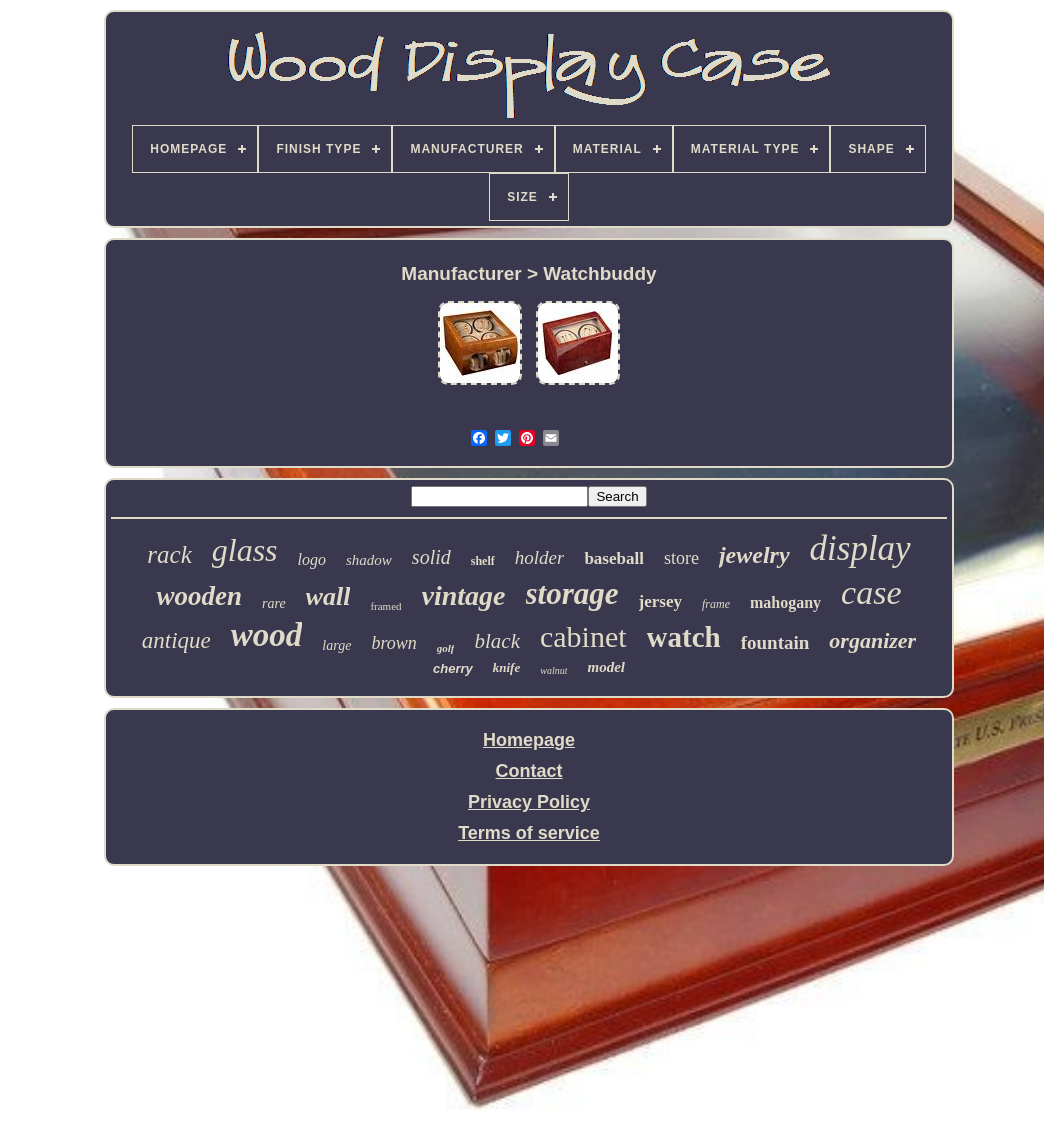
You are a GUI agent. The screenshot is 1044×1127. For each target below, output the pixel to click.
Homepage (529, 740)
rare (274, 603)
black (496, 641)
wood (267, 635)
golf (446, 648)
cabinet (583, 636)
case (871, 592)
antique (176, 640)
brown (393, 643)
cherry (453, 668)
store (681, 558)
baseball (614, 558)
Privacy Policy (529, 802)
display (860, 548)
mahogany (785, 602)
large (336, 645)
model (606, 667)
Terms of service (529, 833)
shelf (483, 561)
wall (328, 596)
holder (540, 557)
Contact (529, 771)
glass (245, 550)
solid (431, 557)
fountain (775, 642)
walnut (553, 670)
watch (684, 637)
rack (169, 554)
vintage (464, 595)
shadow (369, 560)
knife (506, 667)
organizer (872, 640)
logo (312, 559)
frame (716, 604)
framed (385, 606)
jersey (660, 601)
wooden (199, 596)
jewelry (754, 555)
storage (572, 593)
